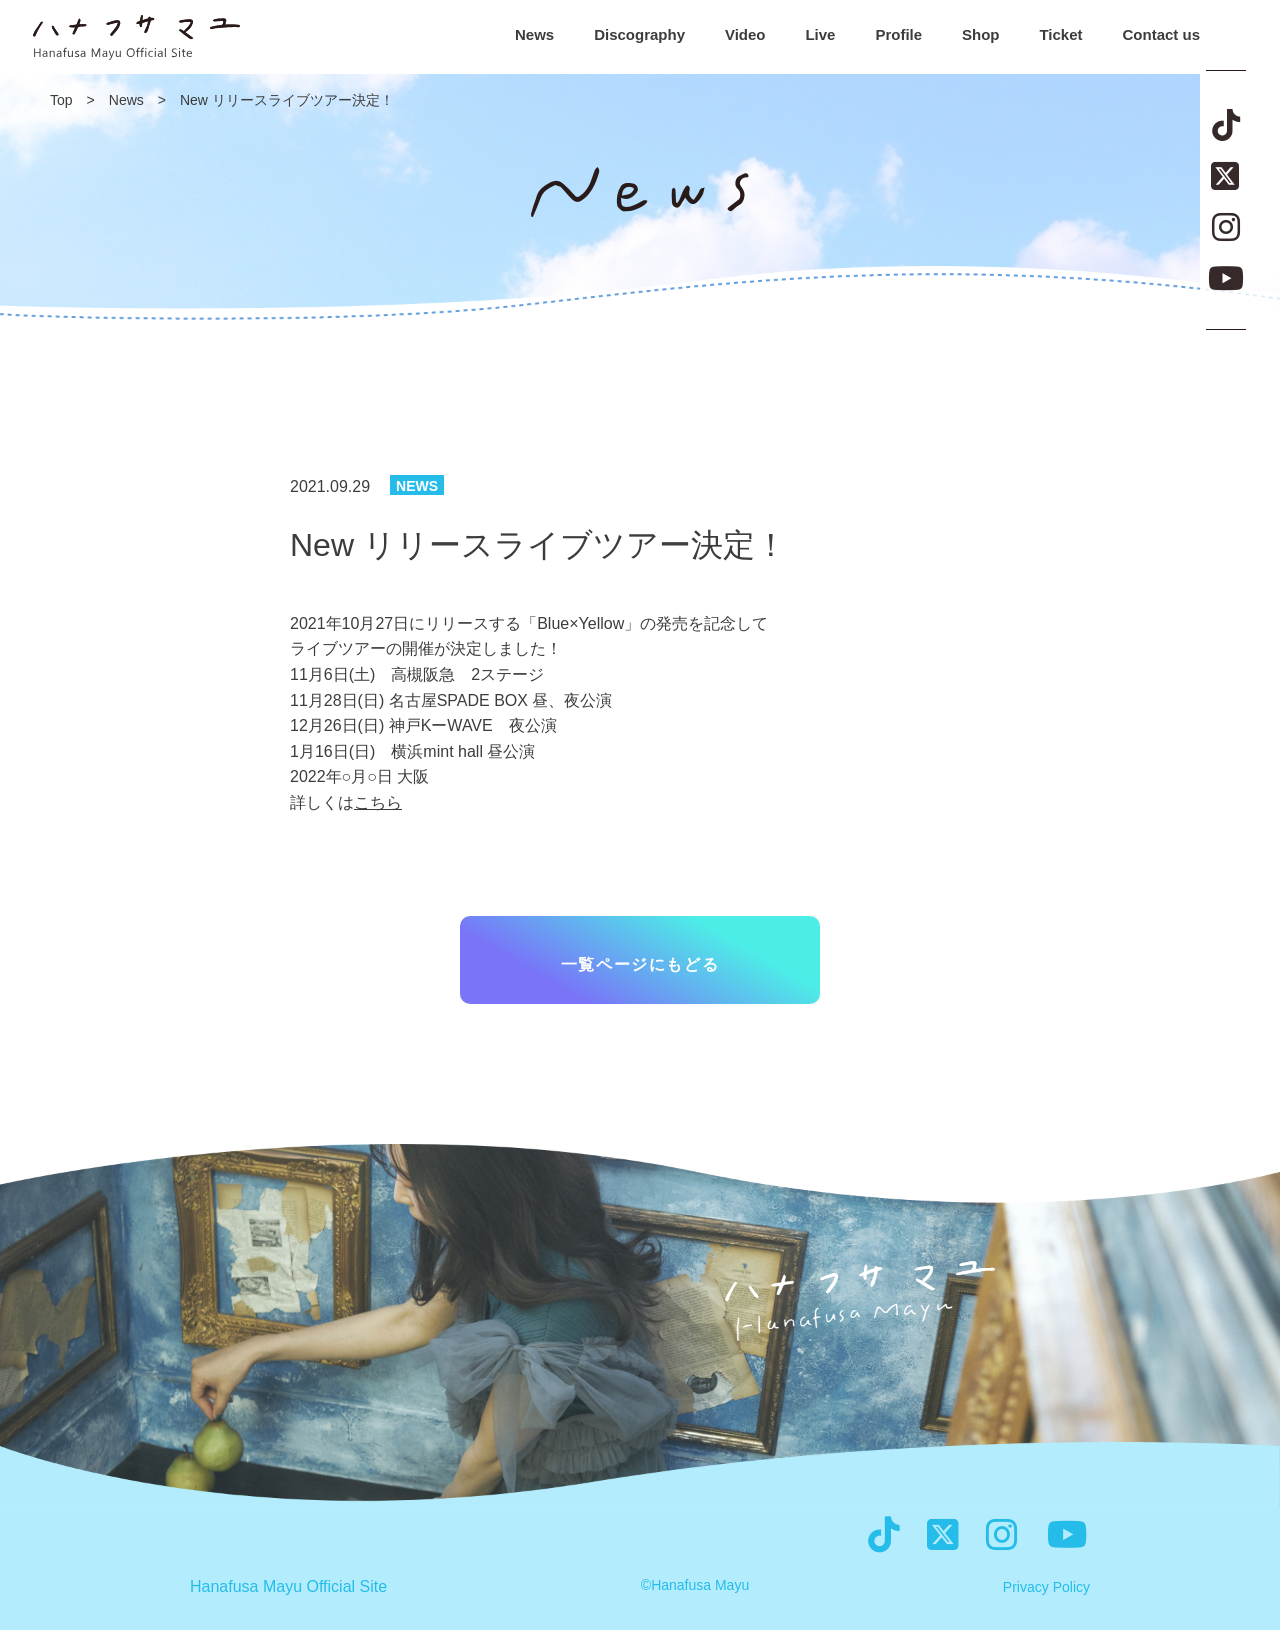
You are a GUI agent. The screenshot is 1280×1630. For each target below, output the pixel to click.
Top (61, 100)
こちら (378, 802)
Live (820, 34)
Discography (639, 34)
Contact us (1161, 34)
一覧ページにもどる (640, 964)
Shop (981, 34)
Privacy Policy (1046, 1587)
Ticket (1060, 34)
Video (745, 34)
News (534, 34)
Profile (898, 34)
